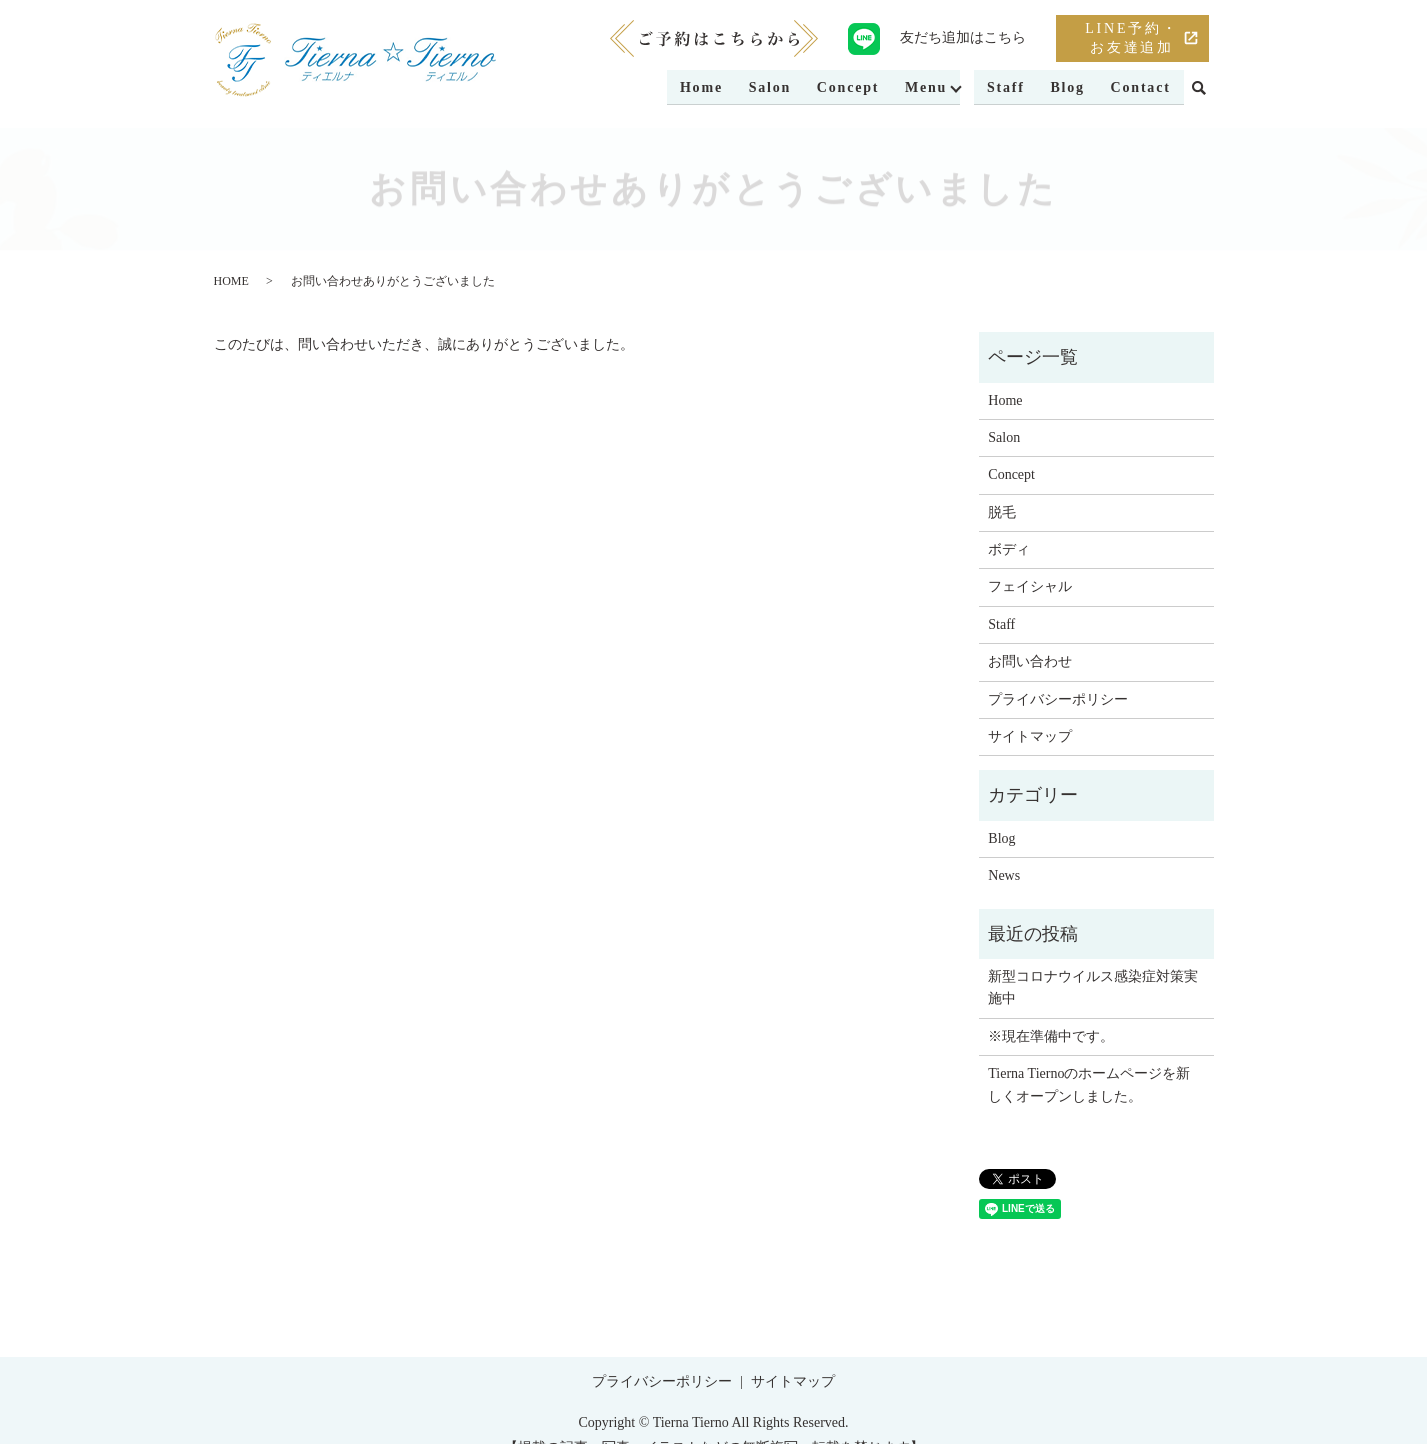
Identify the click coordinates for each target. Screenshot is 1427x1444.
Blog (1064, 88)
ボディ (1009, 549)
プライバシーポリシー (1058, 699)
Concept (839, 88)
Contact (1139, 88)
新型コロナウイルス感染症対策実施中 (1093, 987)
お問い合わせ (1030, 661)
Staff (1001, 88)
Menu (920, 88)
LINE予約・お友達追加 (1131, 38)
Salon (760, 88)
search (1199, 89)
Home (690, 88)
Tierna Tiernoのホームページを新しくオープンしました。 (1089, 1084)
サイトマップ (1030, 736)
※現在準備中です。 (1051, 1036)
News (1004, 875)
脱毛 (1002, 512)
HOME (231, 281)
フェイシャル (1030, 586)
